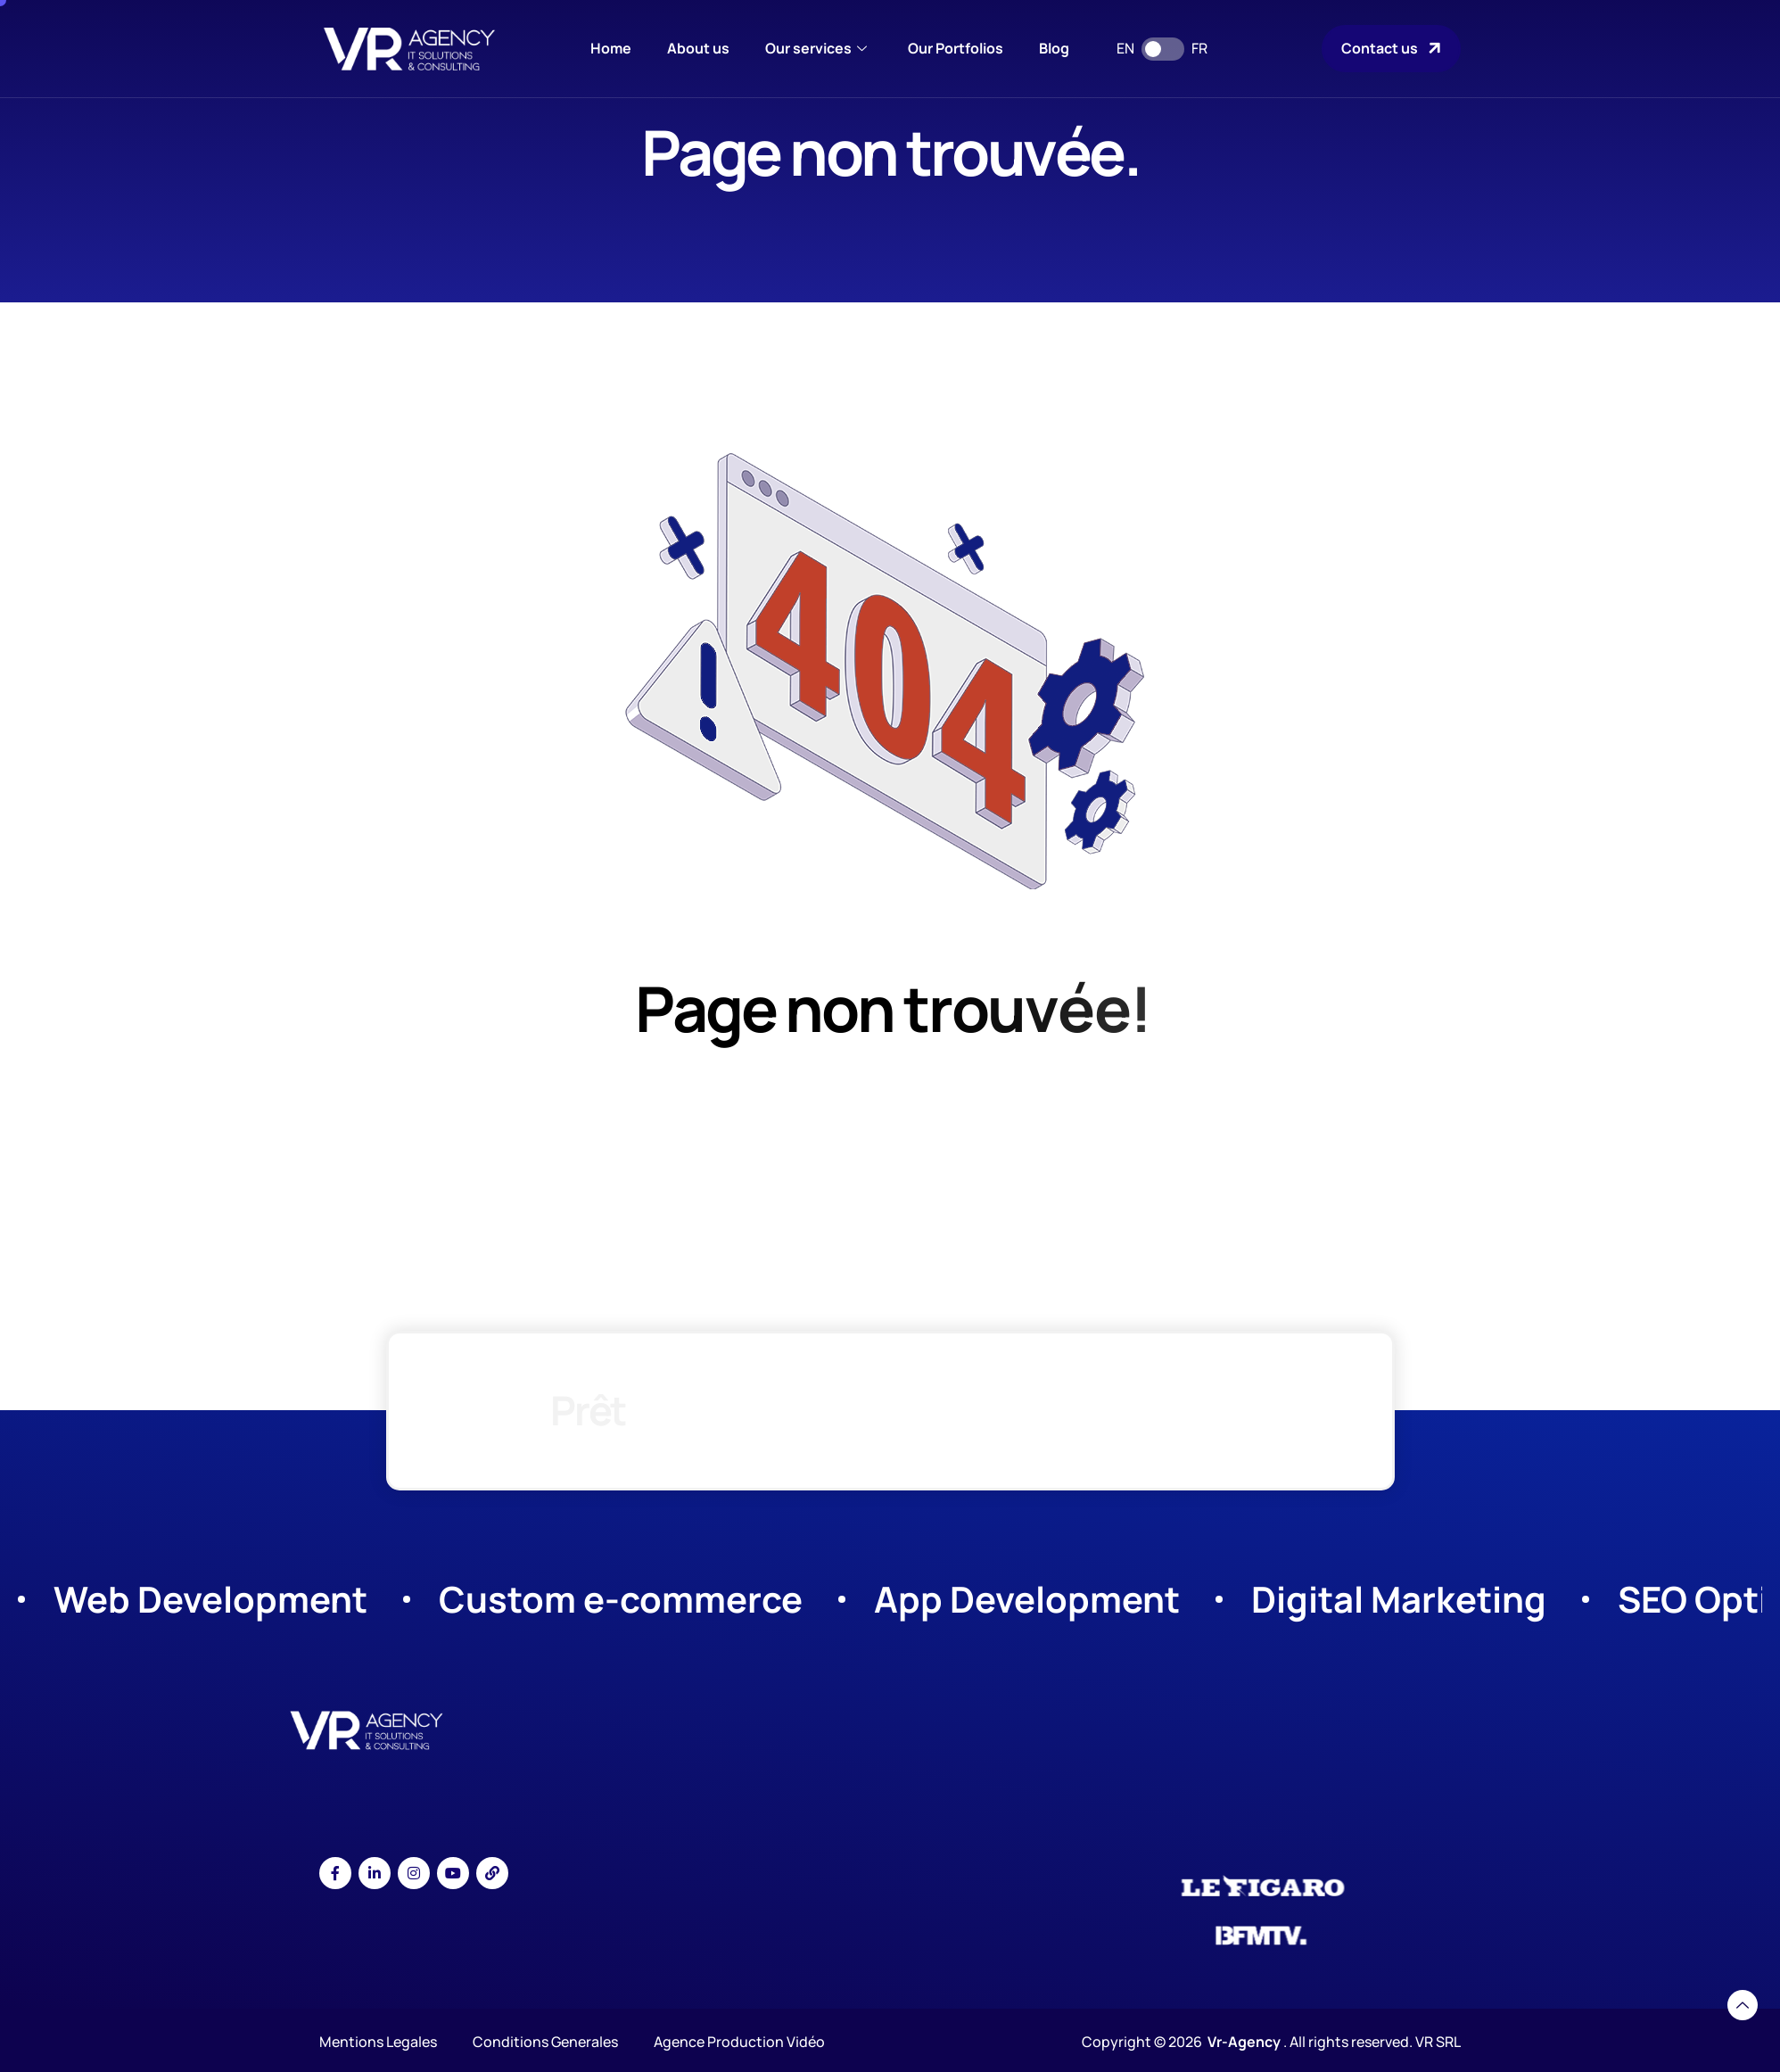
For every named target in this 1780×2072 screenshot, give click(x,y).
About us (698, 48)
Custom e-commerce (621, 1598)
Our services (816, 48)
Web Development (210, 1598)
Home (610, 48)
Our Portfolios (955, 48)
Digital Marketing (1398, 1598)
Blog (1054, 48)
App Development (1027, 1598)
